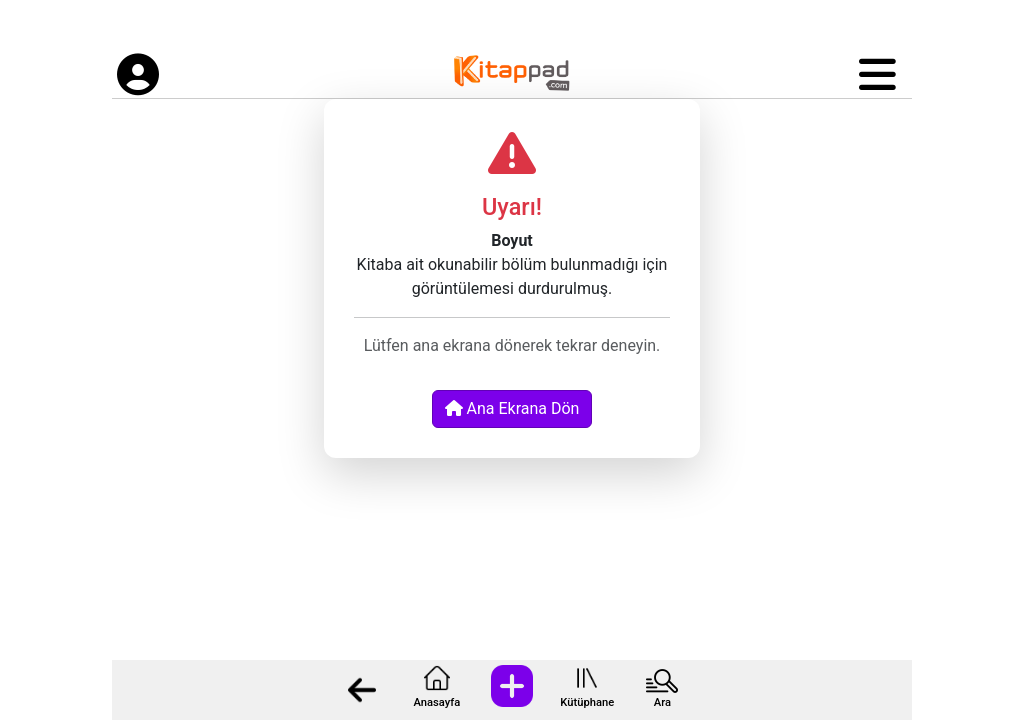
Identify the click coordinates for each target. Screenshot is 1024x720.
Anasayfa (436, 702)
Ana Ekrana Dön (512, 408)
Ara (662, 702)
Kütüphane (587, 702)
